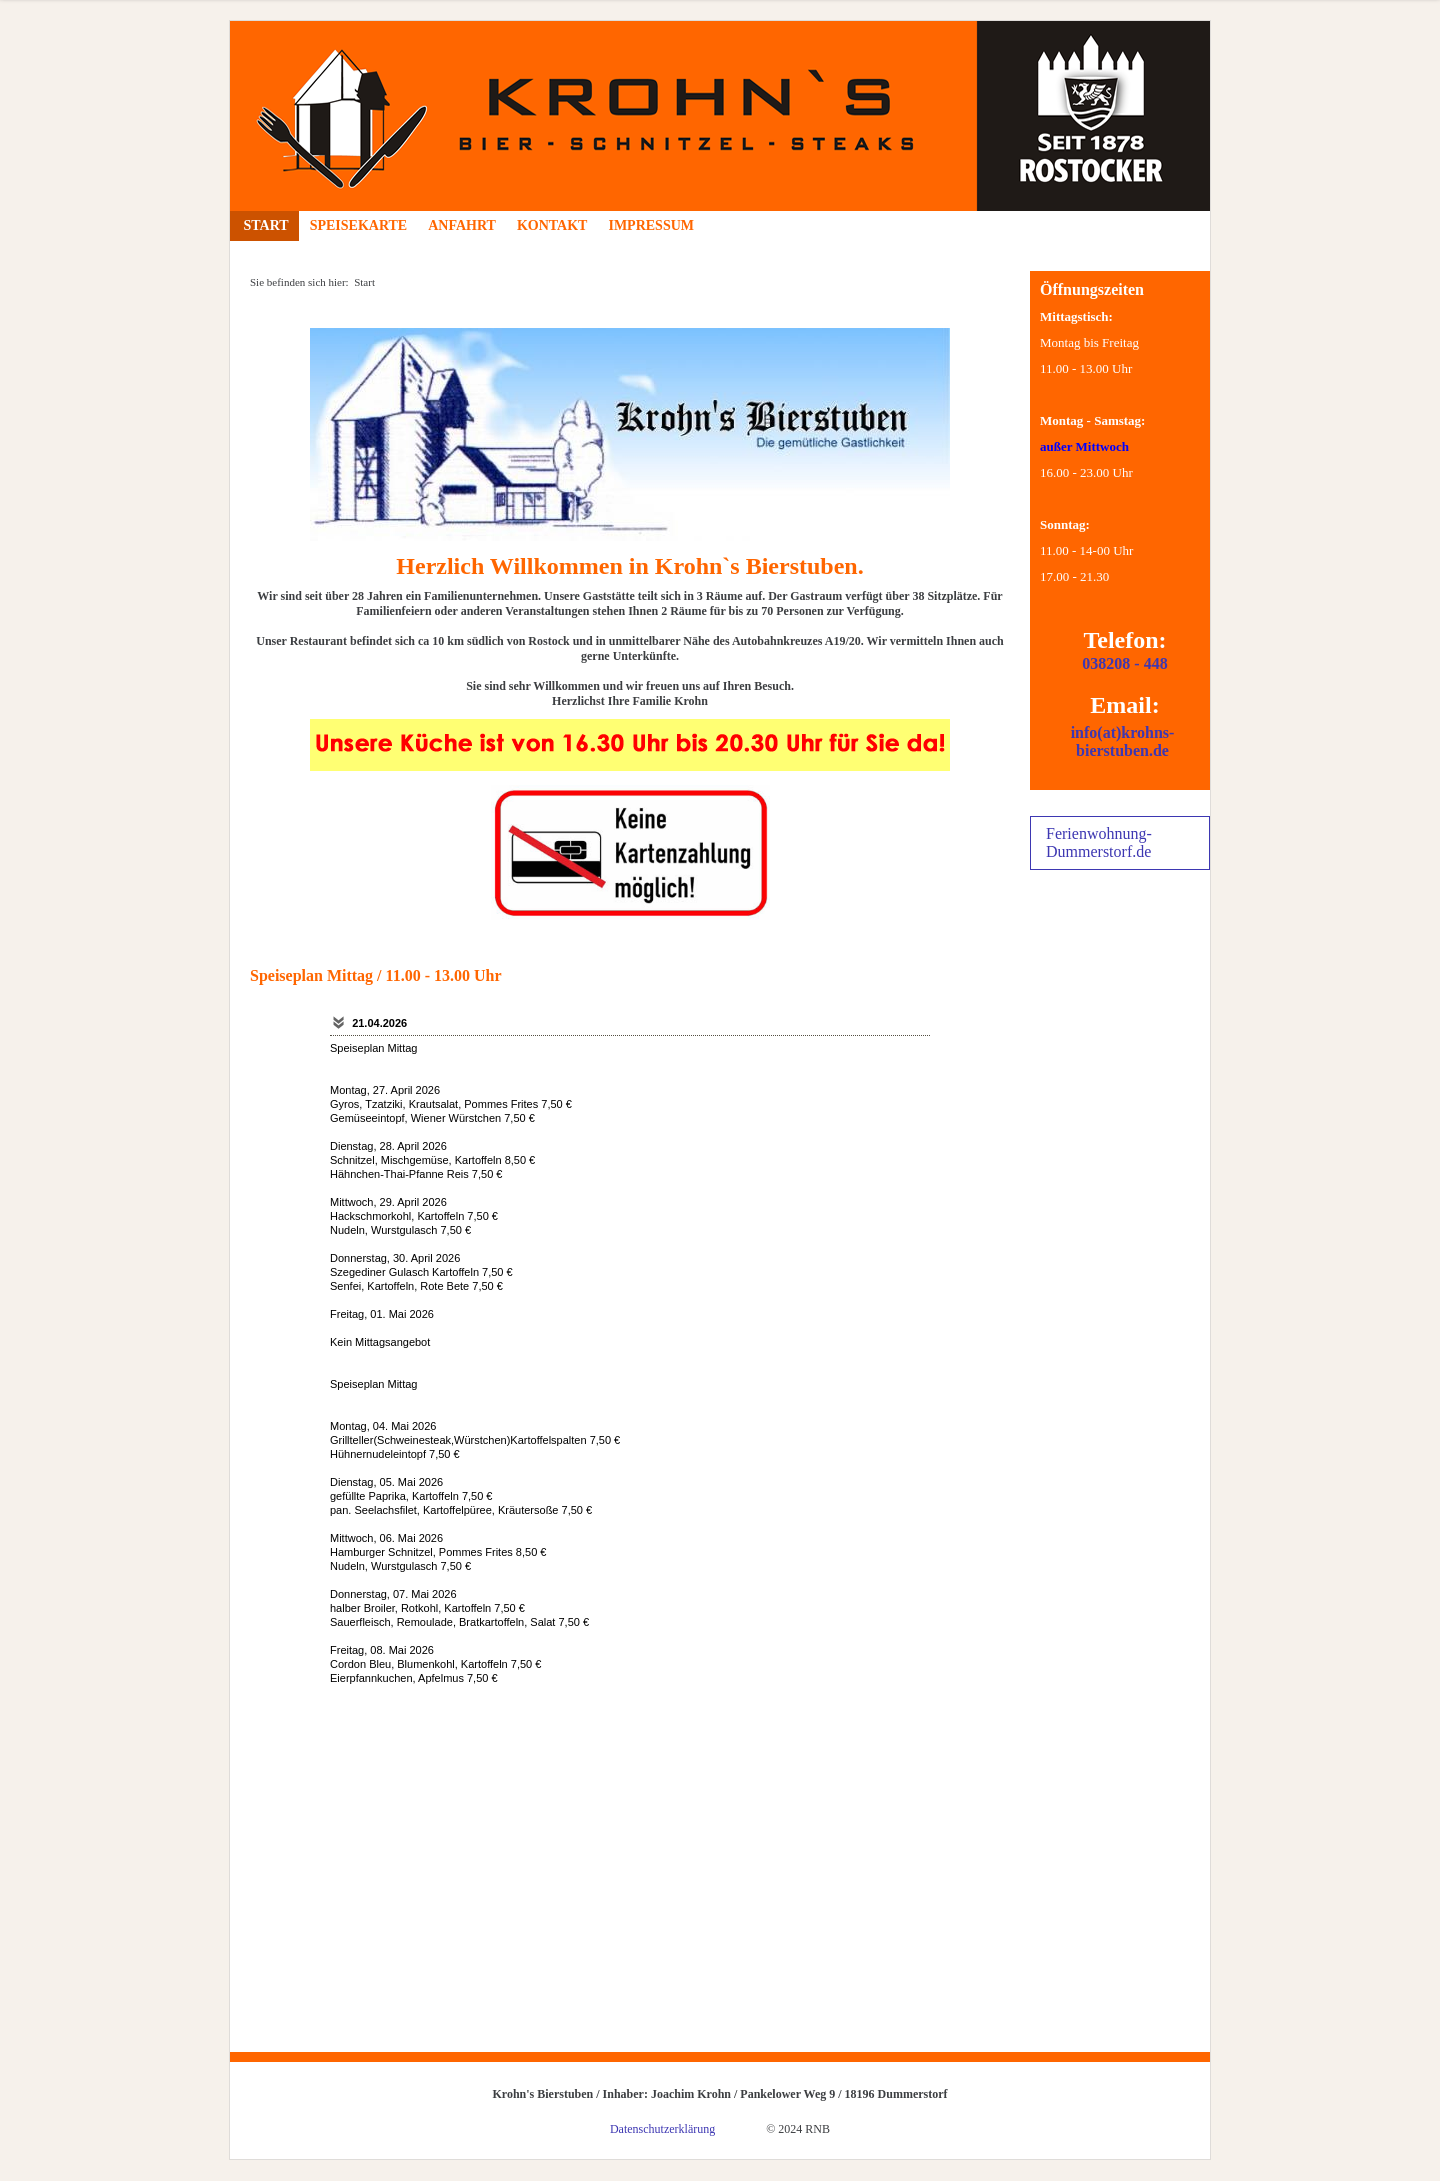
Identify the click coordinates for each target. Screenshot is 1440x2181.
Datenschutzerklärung (662, 2129)
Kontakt (552, 225)
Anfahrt (462, 225)
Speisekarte (359, 225)
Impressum (651, 225)
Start (264, 225)
